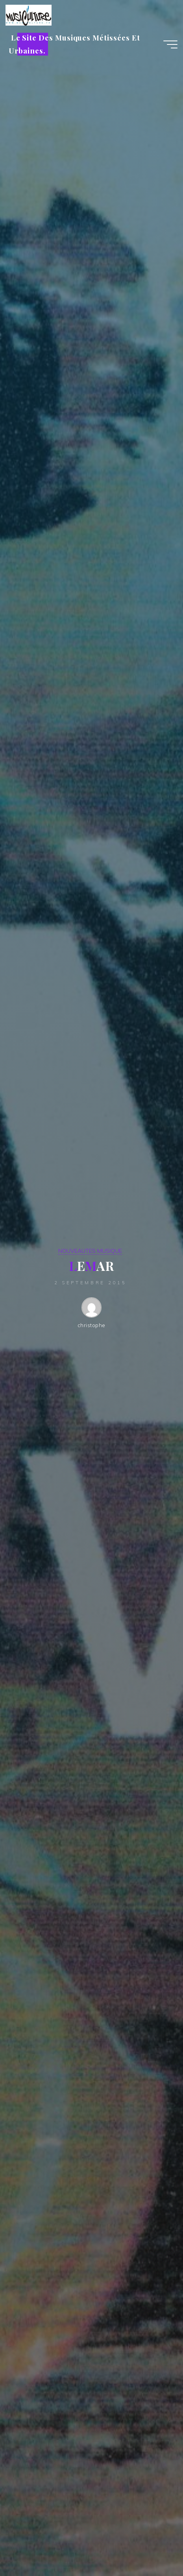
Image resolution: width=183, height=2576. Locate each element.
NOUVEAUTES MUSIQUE (90, 1250)
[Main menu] (170, 44)
